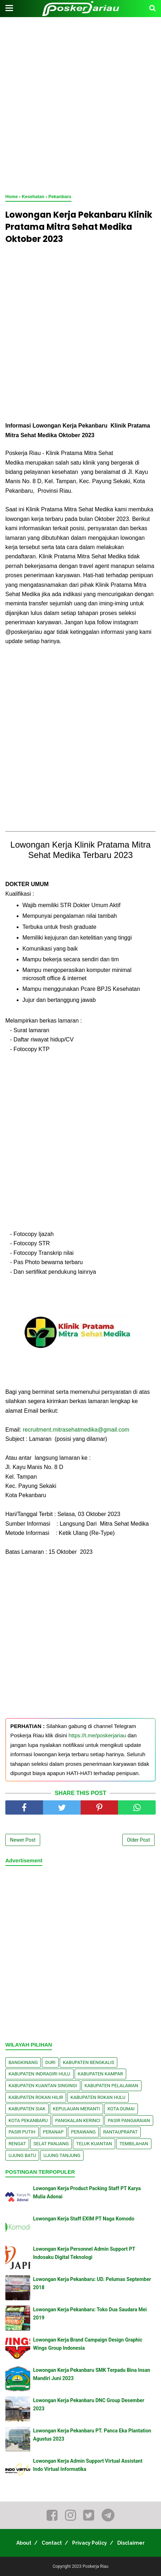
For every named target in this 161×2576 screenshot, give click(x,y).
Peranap (53, 2132)
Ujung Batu (22, 2155)
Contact (52, 2543)
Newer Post (23, 1840)
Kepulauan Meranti (76, 2108)
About (23, 2543)
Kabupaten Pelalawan (111, 2085)
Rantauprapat (120, 2132)
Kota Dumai (120, 2108)
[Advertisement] (80, 105)
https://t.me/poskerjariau (97, 1735)
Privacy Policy (89, 2543)
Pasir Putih (22, 2132)
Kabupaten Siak (27, 2108)
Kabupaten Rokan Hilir (36, 2097)
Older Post (138, 1840)
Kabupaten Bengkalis (88, 2062)
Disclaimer (131, 2543)
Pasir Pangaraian (129, 2120)
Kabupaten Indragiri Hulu (39, 2073)
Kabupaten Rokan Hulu (97, 2097)
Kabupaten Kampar (100, 2073)
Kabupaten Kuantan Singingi (43, 2085)
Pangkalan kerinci (77, 2120)
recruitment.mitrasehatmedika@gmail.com (76, 1430)
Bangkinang (23, 2062)
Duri (50, 2062)
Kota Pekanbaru (28, 2120)
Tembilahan (133, 2143)
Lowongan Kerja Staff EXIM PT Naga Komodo (83, 2218)
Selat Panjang (51, 2143)
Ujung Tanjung (61, 2155)
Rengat (17, 2143)
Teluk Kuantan (94, 2143)
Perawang (83, 2132)
